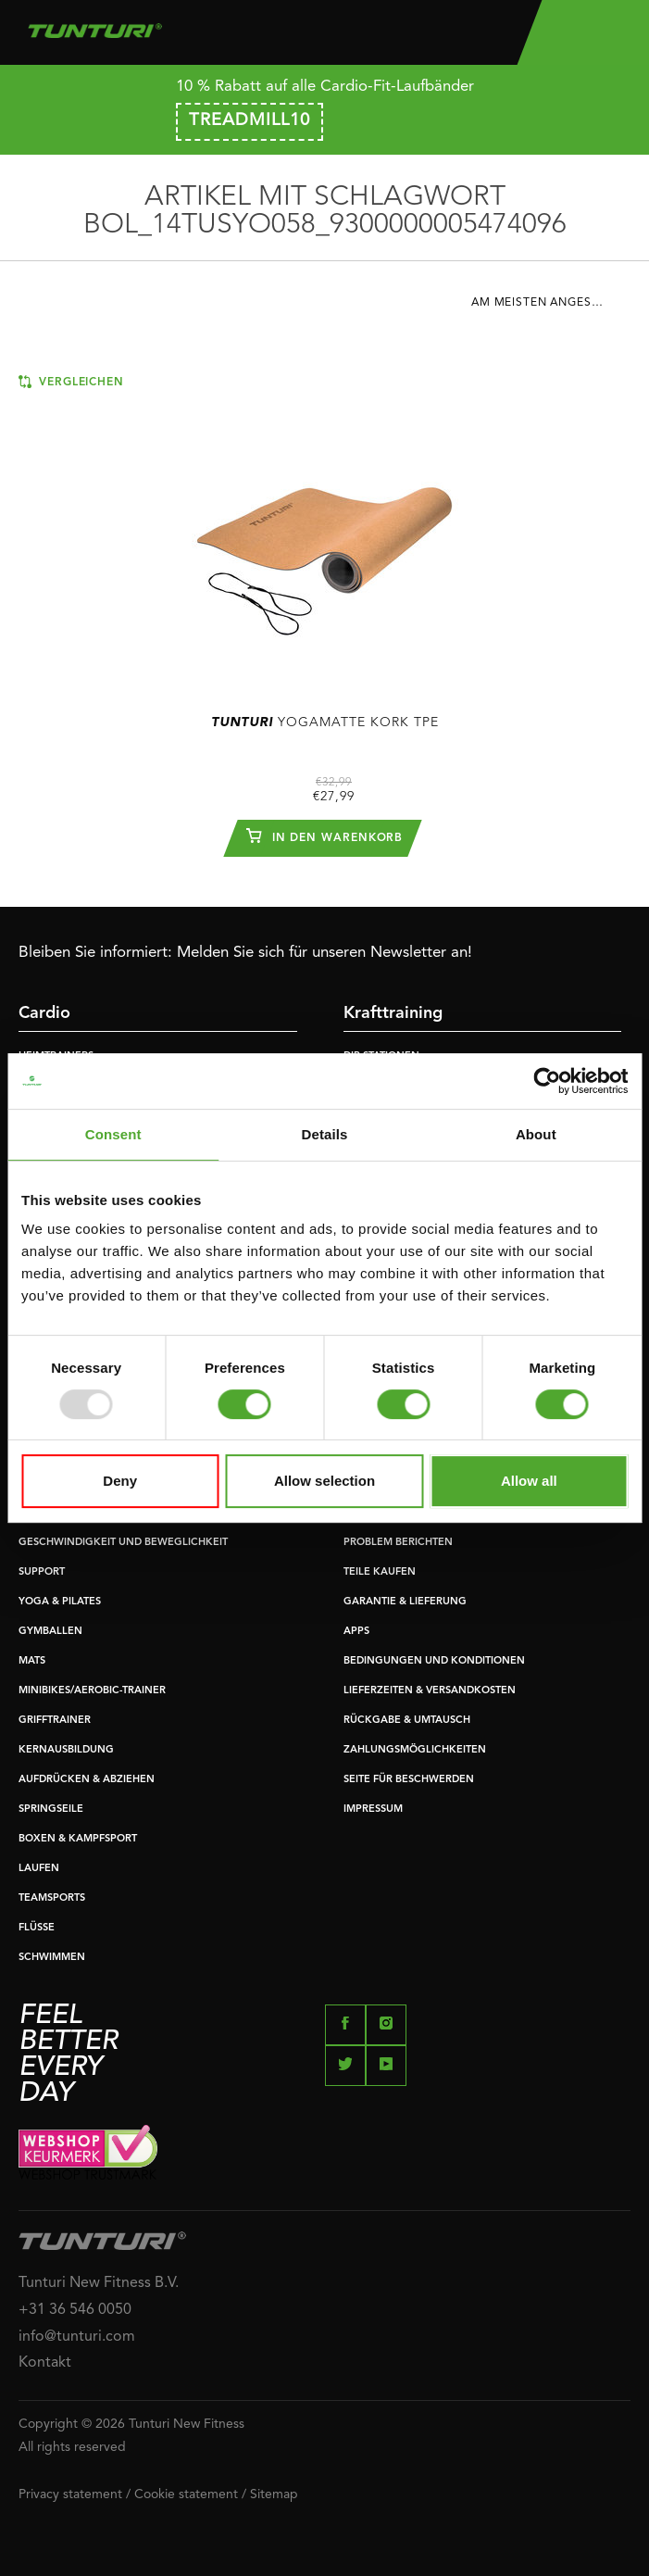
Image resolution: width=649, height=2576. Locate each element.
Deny (120, 1481)
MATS (32, 1661)
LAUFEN (39, 1869)
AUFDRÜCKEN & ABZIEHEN (87, 1780)
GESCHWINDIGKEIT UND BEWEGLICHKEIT (123, 1543)
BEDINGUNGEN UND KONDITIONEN (434, 1661)
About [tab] (536, 1134)
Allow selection (324, 1481)
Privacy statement (70, 2494)
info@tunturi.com (77, 2337)
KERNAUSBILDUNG (66, 1750)
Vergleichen (71, 381)
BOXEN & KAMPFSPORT (78, 1839)
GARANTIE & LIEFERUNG (405, 1602)
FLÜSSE (37, 1928)
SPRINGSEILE (51, 1809)
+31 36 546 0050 (75, 2310)
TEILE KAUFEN (379, 1572)
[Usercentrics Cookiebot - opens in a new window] (547, 1081)
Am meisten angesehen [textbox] (547, 302)
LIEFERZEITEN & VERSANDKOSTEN (429, 1691)
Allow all (529, 1481)
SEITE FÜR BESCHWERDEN (408, 1780)
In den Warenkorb (325, 835)
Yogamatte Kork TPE (325, 722)
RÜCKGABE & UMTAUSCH (406, 1720)
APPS (356, 1632)
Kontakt (45, 2363)
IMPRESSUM (373, 1809)
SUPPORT (42, 1572)
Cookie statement (186, 2494)
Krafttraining (393, 1013)
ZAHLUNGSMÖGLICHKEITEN (414, 1750)
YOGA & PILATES (60, 1602)
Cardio (44, 1013)
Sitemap (274, 2494)
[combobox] (550, 307)
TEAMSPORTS (52, 1898)
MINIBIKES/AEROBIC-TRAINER (92, 1691)
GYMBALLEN (50, 1632)
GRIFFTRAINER (55, 1720)
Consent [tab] (113, 1134)
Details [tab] (325, 1134)
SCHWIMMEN (52, 1958)
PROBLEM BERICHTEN (398, 1543)
